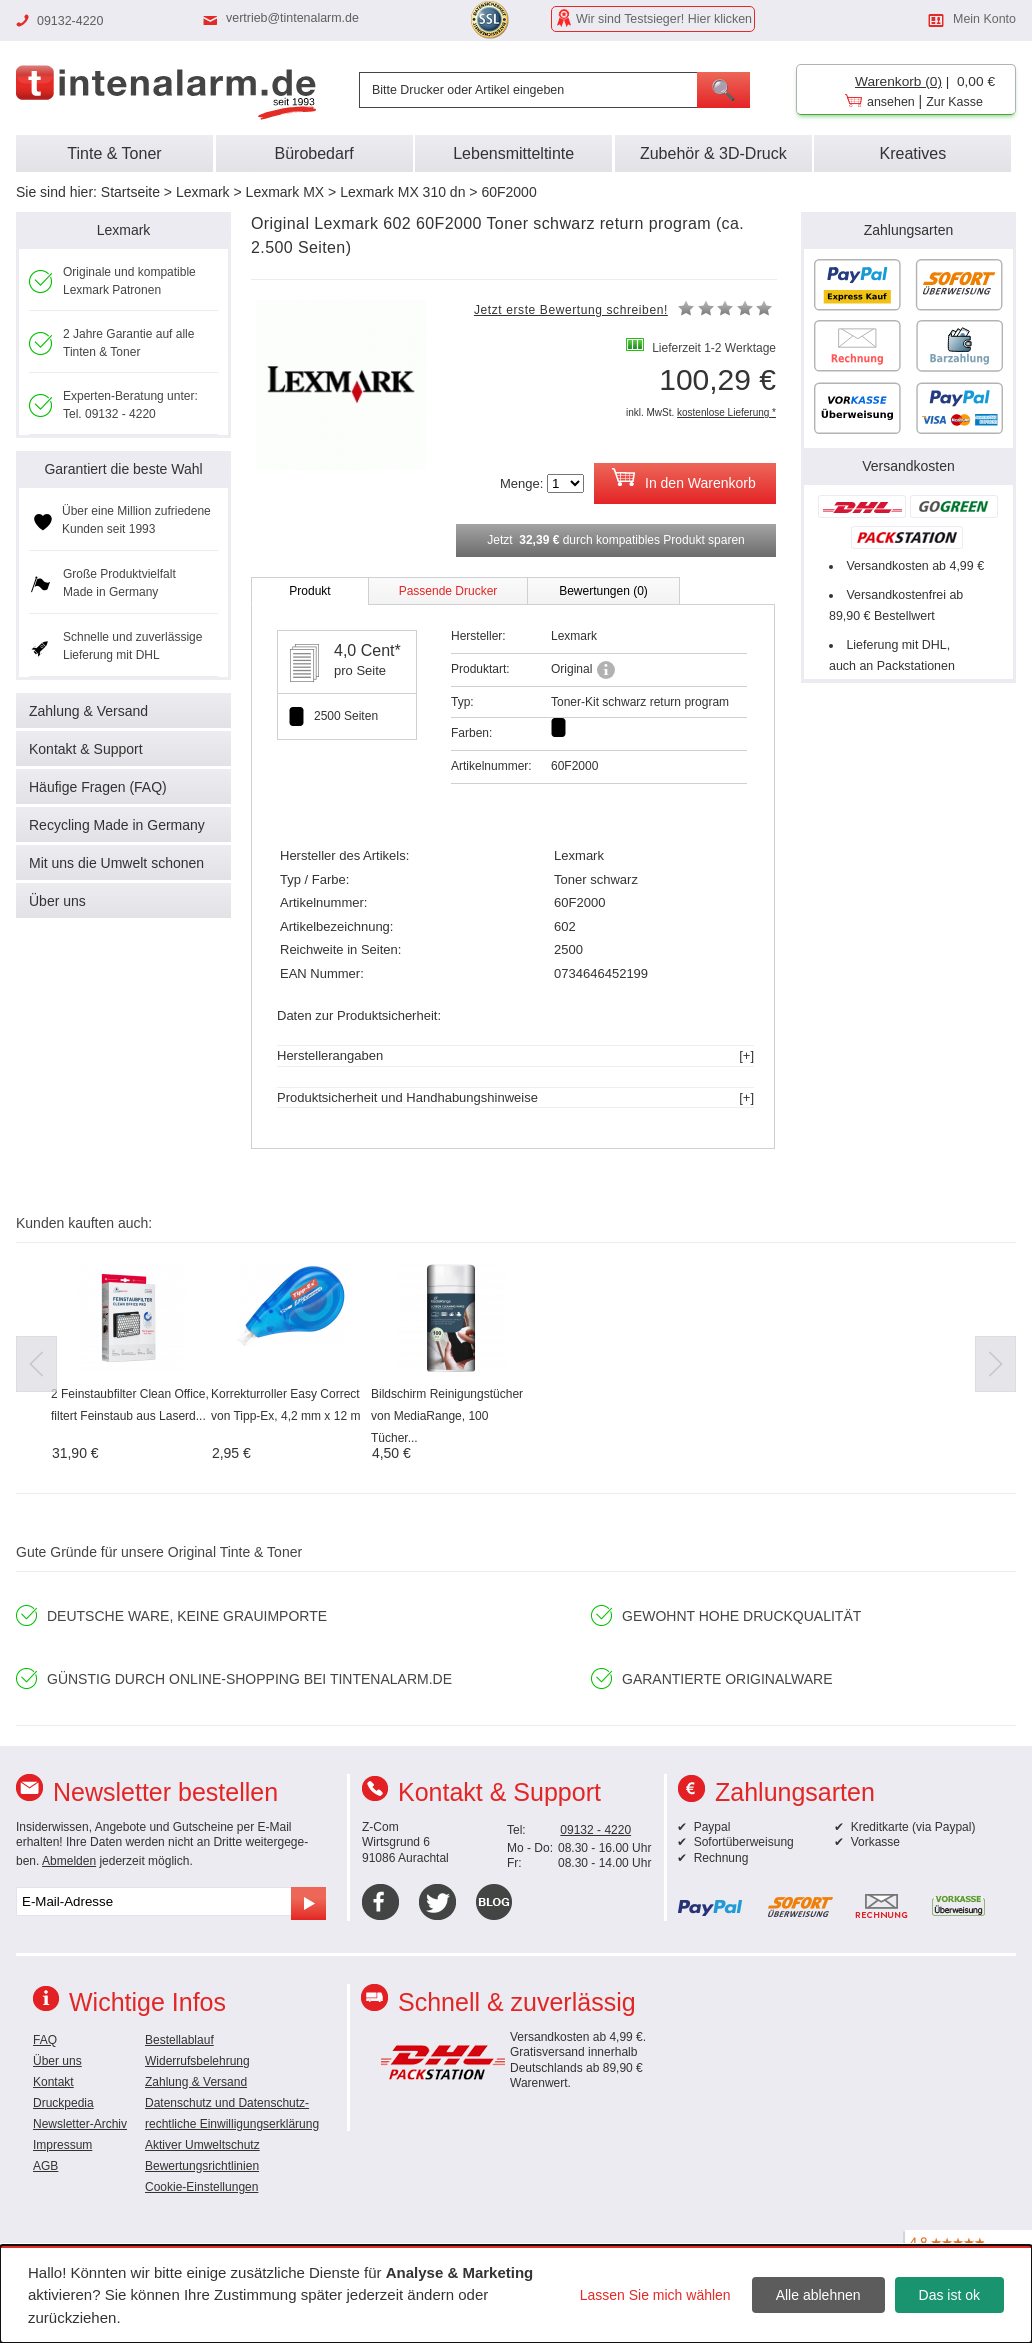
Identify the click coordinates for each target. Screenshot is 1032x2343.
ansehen (891, 102)
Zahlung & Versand (88, 711)
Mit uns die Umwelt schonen (116, 863)
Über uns (57, 901)
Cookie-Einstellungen (201, 2187)
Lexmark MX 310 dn (402, 192)
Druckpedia (63, 2103)
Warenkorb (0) (898, 81)
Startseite (130, 192)
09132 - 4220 (595, 1830)
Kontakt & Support (86, 749)
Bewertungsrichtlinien (202, 2166)
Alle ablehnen (818, 2295)
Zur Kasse (954, 102)
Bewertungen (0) (603, 591)
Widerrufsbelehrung (197, 2061)
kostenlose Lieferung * (726, 412)
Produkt (309, 591)
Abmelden (69, 1861)
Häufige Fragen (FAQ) (98, 787)
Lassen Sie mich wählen (655, 2295)
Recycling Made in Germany (117, 825)
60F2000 (508, 192)
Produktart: (480, 669)
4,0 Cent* (367, 650)
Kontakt (53, 2082)
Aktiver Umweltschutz (202, 2145)
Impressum (62, 2145)
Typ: (462, 702)
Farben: (471, 733)
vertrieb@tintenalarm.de (292, 18)
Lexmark (203, 192)
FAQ (45, 2040)
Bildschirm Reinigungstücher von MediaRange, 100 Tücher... (447, 1416)
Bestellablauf (179, 2040)
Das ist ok (949, 2295)
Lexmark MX (285, 192)
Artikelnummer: (491, 766)
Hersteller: (478, 636)
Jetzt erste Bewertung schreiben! (571, 310)
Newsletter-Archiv (80, 2124)
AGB (45, 2166)
